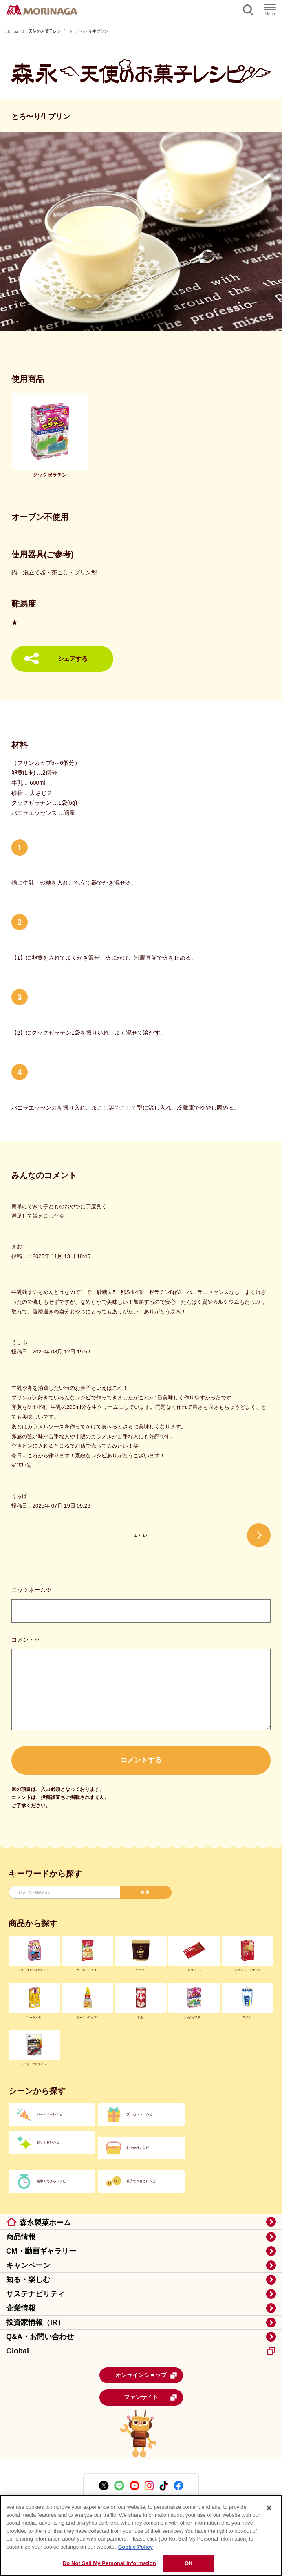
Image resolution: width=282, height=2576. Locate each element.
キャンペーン (28, 2265)
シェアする (73, 659)
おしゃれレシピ (48, 2142)
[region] (141, 2535)
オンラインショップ (146, 2375)
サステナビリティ (35, 2294)
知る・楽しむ (28, 2280)
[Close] (269, 2508)
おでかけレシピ (137, 2148)
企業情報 (20, 2308)
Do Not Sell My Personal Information (109, 2563)
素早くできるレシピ (51, 2181)
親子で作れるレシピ (141, 2181)
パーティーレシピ (50, 2114)
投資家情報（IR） (35, 2322)
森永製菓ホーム (45, 2222)
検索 (146, 1892)
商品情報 (20, 2237)
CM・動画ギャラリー (41, 2251)
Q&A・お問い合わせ (40, 2337)
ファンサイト (150, 2397)
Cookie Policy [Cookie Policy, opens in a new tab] (135, 2547)
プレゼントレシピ (139, 2114)
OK (189, 2563)
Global (140, 2351)
